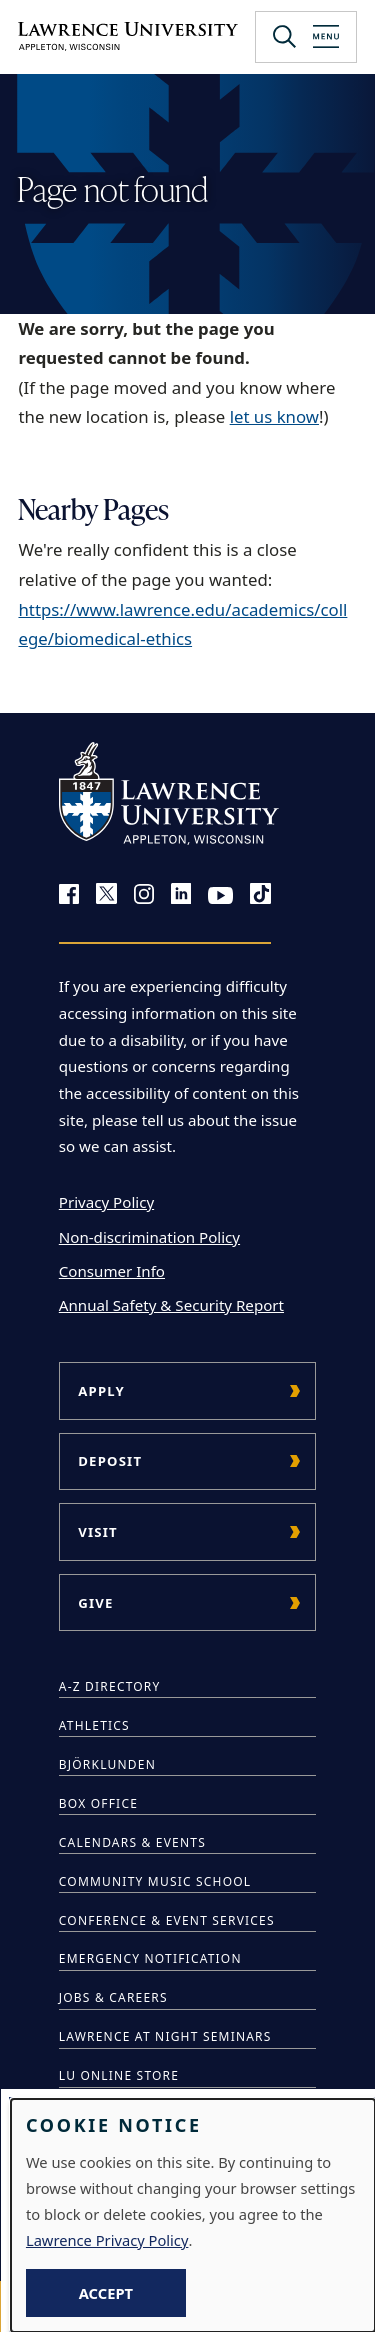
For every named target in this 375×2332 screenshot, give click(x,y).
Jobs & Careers (113, 1997)
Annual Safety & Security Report (171, 1305)
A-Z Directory (110, 1686)
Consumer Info (112, 1271)
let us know (274, 416)
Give (95, 1603)
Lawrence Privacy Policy (107, 2240)
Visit (98, 1532)
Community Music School (155, 1881)
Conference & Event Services (167, 1920)
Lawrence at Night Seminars (165, 2036)
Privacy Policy (106, 1202)
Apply (101, 1391)
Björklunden (107, 1764)
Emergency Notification (150, 1958)
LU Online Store (119, 2075)
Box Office (98, 1803)
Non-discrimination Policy (149, 1237)
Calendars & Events (132, 1842)
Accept (106, 2293)
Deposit (110, 1461)
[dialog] (193, 2215)
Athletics (94, 1725)
